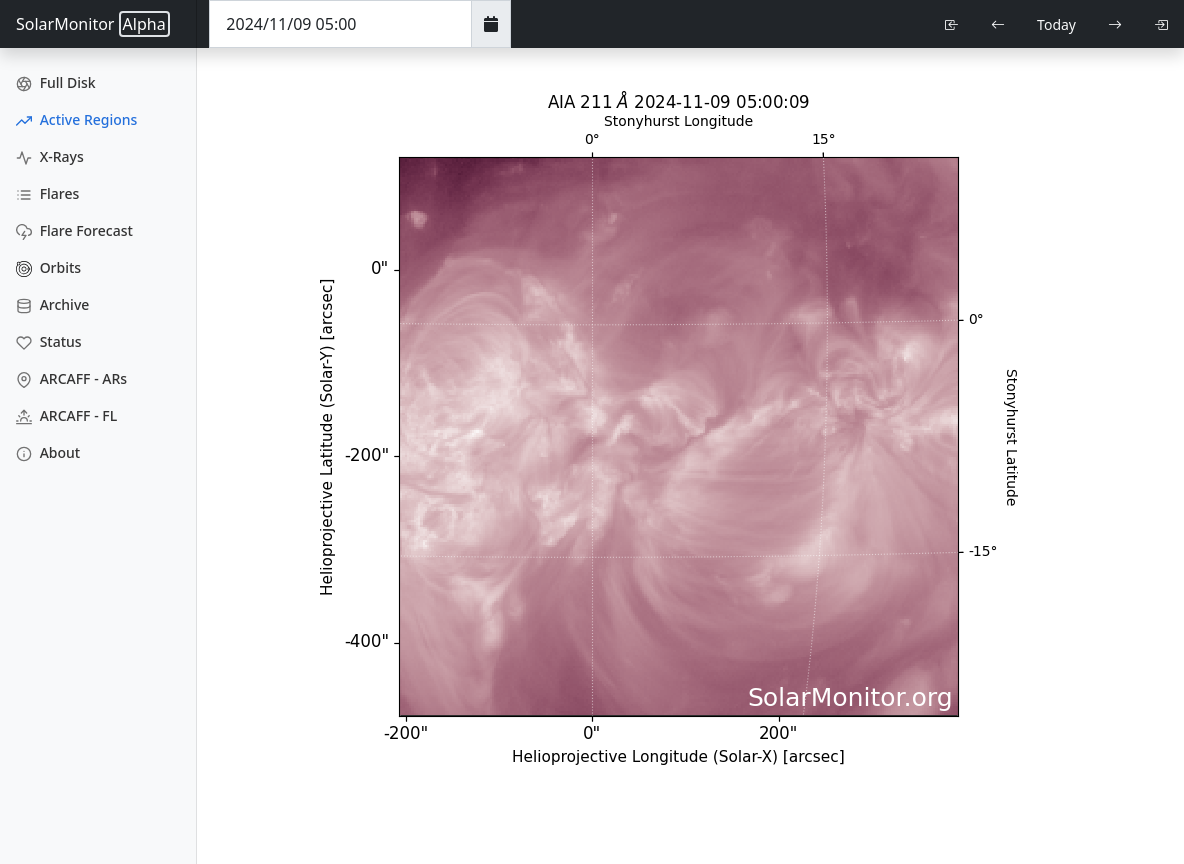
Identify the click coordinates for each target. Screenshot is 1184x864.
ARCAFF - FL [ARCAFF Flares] (66, 415)
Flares (47, 193)
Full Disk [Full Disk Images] (56, 82)
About (48, 452)
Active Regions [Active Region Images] (76, 119)
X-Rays (50, 156)
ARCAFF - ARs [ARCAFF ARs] (71, 378)
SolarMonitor (93, 24)
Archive (52, 304)
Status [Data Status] (49, 341)
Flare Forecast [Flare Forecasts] (74, 230)
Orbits (48, 267)
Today (1056, 24)
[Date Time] (340, 24)
